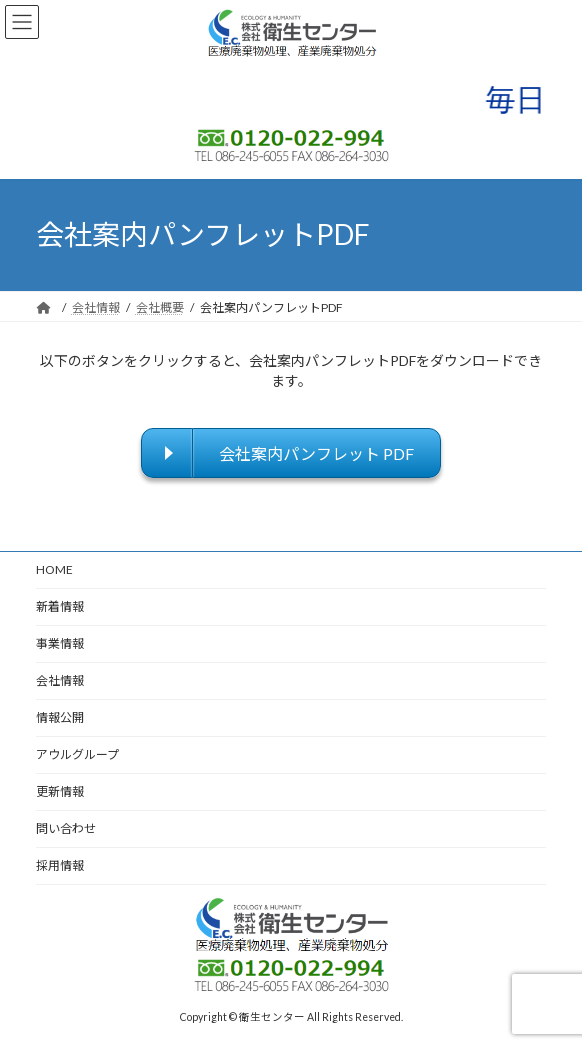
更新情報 (60, 791)
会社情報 (60, 680)
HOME (54, 569)
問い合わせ (66, 828)
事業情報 (60, 643)
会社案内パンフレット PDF (316, 453)
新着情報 (60, 606)
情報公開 (60, 717)
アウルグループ (77, 754)
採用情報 (60, 865)
